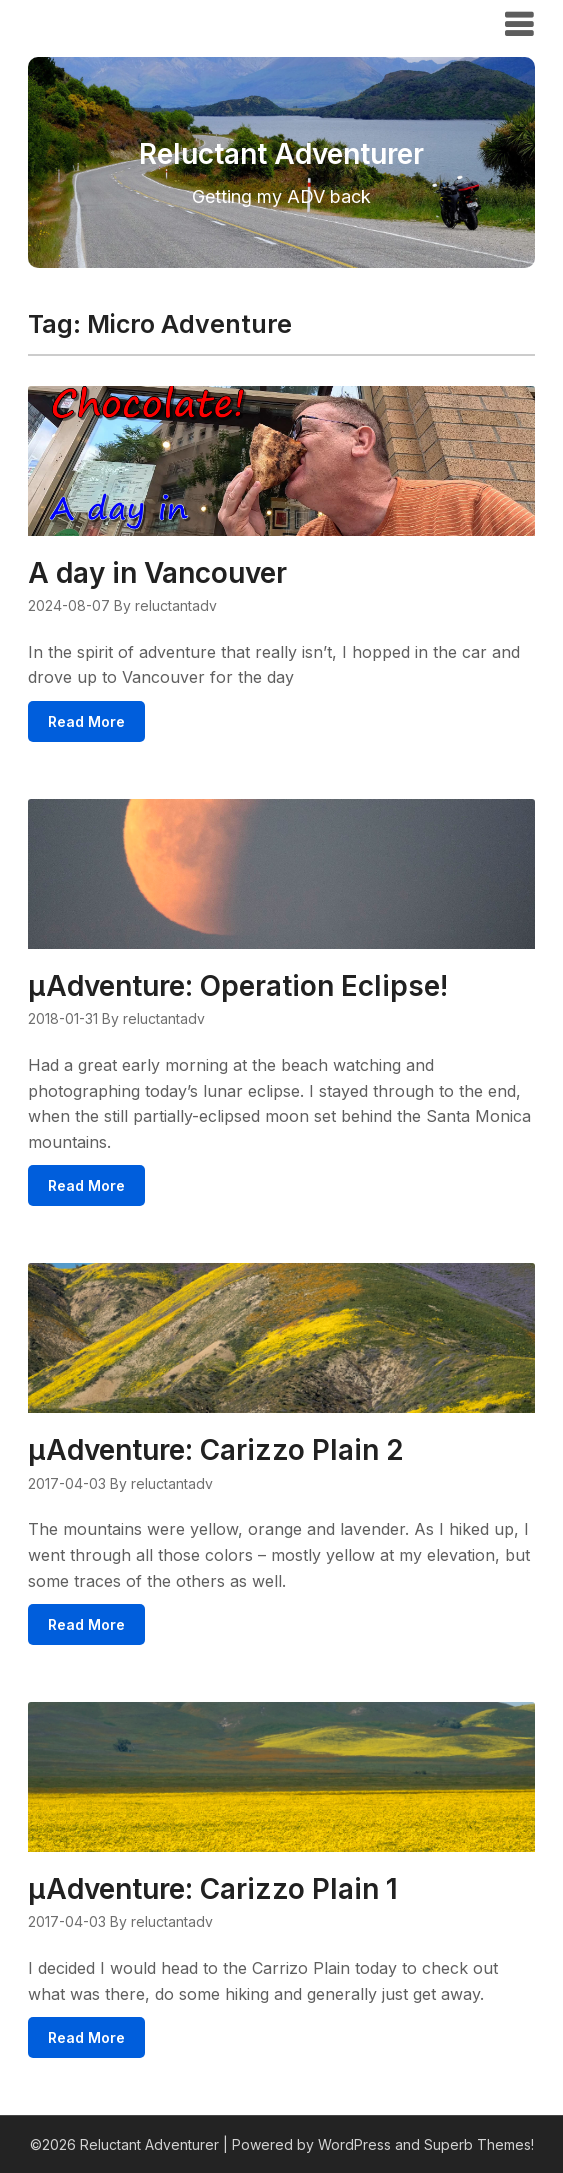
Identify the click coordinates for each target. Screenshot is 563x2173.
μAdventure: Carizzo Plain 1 (213, 1889)
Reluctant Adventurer (141, 23)
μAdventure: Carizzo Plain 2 (216, 1450)
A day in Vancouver (157, 573)
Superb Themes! (479, 2144)
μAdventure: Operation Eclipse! (238, 986)
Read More (86, 721)
